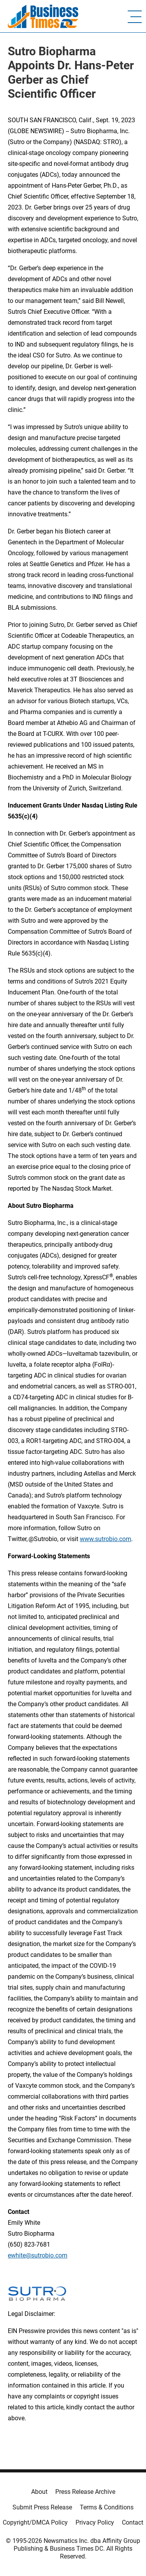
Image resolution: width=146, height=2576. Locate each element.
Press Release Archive (85, 2491)
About (39, 2491)
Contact (132, 2522)
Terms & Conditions (107, 2507)
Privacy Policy (95, 2522)
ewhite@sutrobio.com (37, 2255)
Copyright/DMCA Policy (35, 2522)
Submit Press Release (42, 2507)
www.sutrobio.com (105, 1539)
